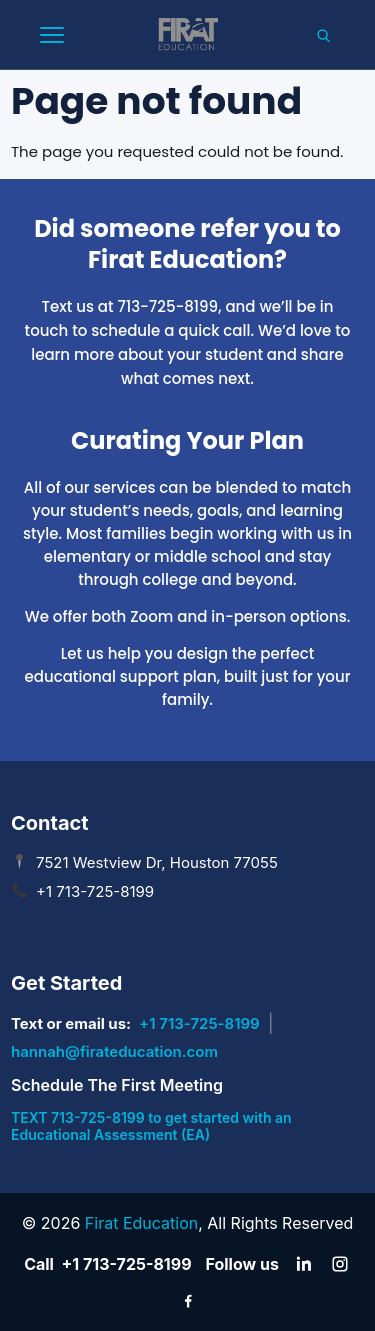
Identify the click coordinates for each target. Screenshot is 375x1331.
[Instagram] (340, 1264)
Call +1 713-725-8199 (107, 1264)
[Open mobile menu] (52, 35)
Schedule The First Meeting (117, 1085)
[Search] (323, 35)
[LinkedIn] (304, 1264)
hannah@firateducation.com (114, 1051)
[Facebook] (188, 1300)
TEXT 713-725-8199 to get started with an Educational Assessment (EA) (151, 1126)
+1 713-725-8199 (199, 1023)
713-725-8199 (168, 306)
